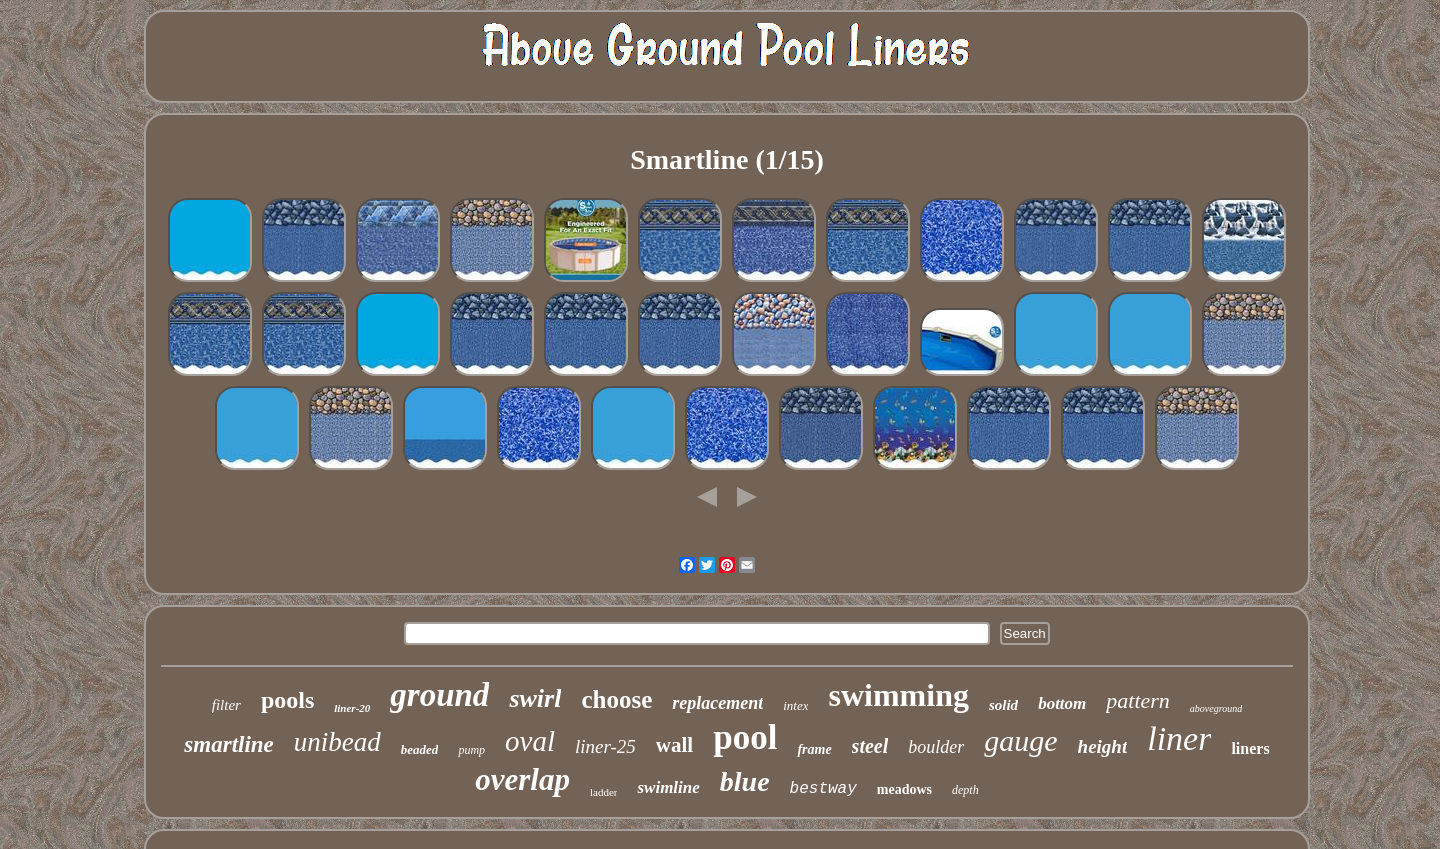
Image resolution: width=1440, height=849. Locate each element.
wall (674, 745)
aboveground (1216, 708)
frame (814, 749)
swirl (535, 698)
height (1103, 746)
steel (870, 746)
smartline (228, 744)
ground (439, 695)
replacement (717, 703)
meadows (904, 789)
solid (1003, 705)
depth (965, 790)
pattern (1138, 700)
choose (616, 699)
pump (471, 750)
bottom (1062, 703)
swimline (668, 787)
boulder (936, 747)
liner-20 (352, 708)
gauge (1020, 740)
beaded (420, 749)
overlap (522, 779)
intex (795, 705)
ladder (603, 792)
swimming (898, 695)
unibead (337, 742)
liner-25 (605, 746)
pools (287, 700)
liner (1179, 738)
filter (226, 705)
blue (745, 781)
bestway (823, 789)
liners (1250, 748)
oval (530, 741)
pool (745, 737)
